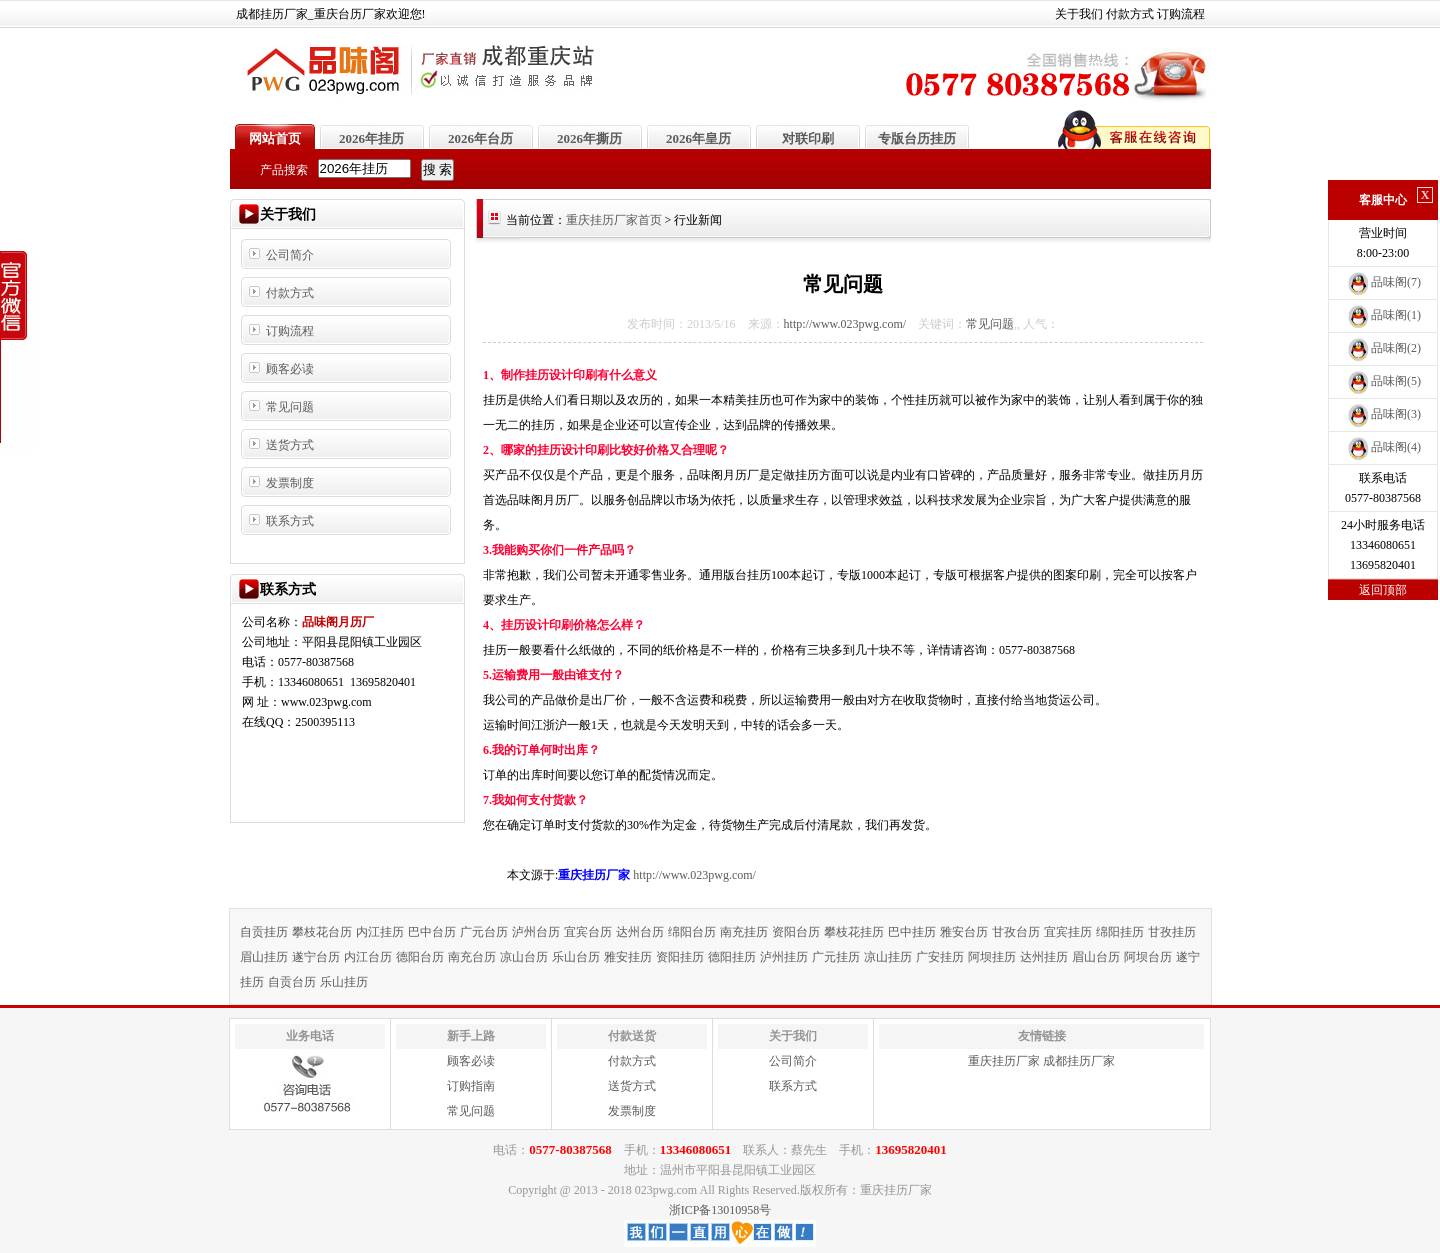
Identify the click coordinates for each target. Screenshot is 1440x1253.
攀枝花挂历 (854, 932)
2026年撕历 (589, 138)
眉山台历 (1096, 957)
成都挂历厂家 (1079, 1061)
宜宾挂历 (1068, 932)
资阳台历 (796, 932)
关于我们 (1079, 14)
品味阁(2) (1383, 348)
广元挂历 (836, 957)
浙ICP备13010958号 (720, 1210)
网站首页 (275, 138)
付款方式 (1130, 14)
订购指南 (471, 1086)
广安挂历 (940, 957)
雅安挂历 (628, 957)
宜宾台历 (588, 932)
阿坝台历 (1148, 957)
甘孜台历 (1016, 932)
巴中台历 (432, 932)
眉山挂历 (264, 957)
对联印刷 (808, 138)
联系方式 (290, 521)
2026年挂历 (371, 138)
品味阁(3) (1383, 414)
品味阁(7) (1383, 282)
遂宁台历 (316, 957)
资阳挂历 (680, 957)
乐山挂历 (344, 982)
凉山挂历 (888, 957)
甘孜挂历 (1172, 932)
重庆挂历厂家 (1004, 1061)
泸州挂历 (784, 957)
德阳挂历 (732, 957)
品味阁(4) (1383, 447)
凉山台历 (524, 957)
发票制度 (290, 483)
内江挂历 (380, 932)
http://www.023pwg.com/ (845, 324)
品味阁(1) (1383, 315)
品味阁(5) (1383, 381)
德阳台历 (420, 957)
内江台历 (368, 957)
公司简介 (290, 255)
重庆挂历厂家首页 (614, 220)
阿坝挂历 (992, 957)
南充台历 (472, 957)
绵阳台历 (692, 932)
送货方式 (290, 445)
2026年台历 (480, 138)
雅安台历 (964, 932)
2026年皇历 (698, 138)
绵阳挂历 (1120, 932)
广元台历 (484, 932)
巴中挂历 (912, 932)
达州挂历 (1044, 957)
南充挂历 (744, 932)
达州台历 (640, 932)
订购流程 (1181, 14)
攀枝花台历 (322, 932)
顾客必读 (290, 369)
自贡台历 (292, 982)
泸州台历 (536, 932)
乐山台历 (576, 957)
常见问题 (290, 407)
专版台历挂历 (917, 138)
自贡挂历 (264, 932)
